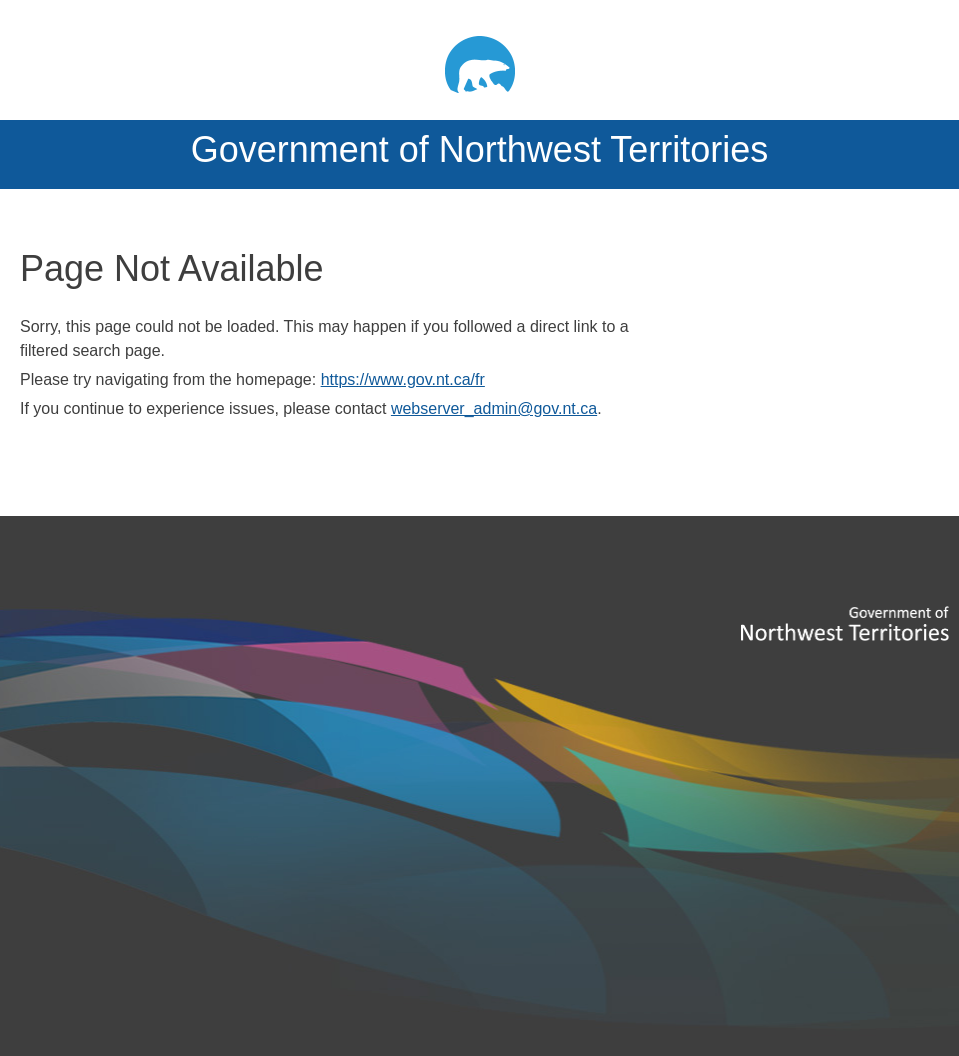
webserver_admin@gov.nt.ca (494, 408)
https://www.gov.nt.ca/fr (403, 379)
